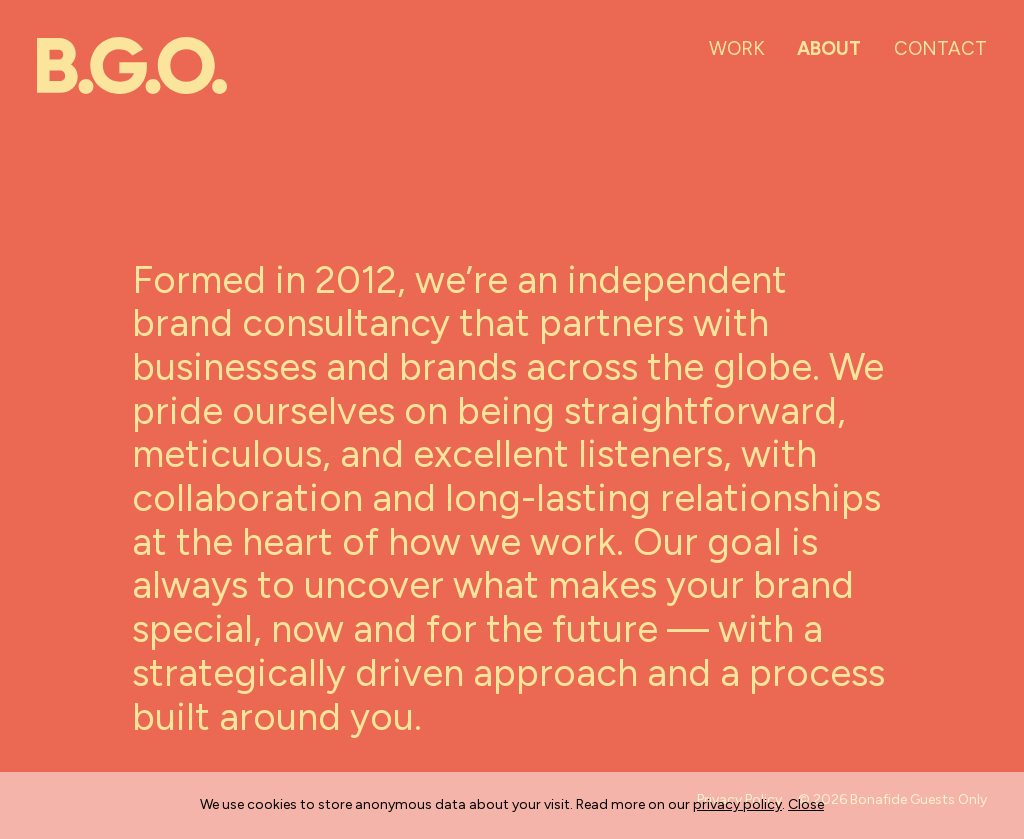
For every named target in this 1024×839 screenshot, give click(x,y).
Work (737, 48)
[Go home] (132, 65)
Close (806, 804)
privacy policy (737, 804)
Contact (940, 48)
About (829, 48)
